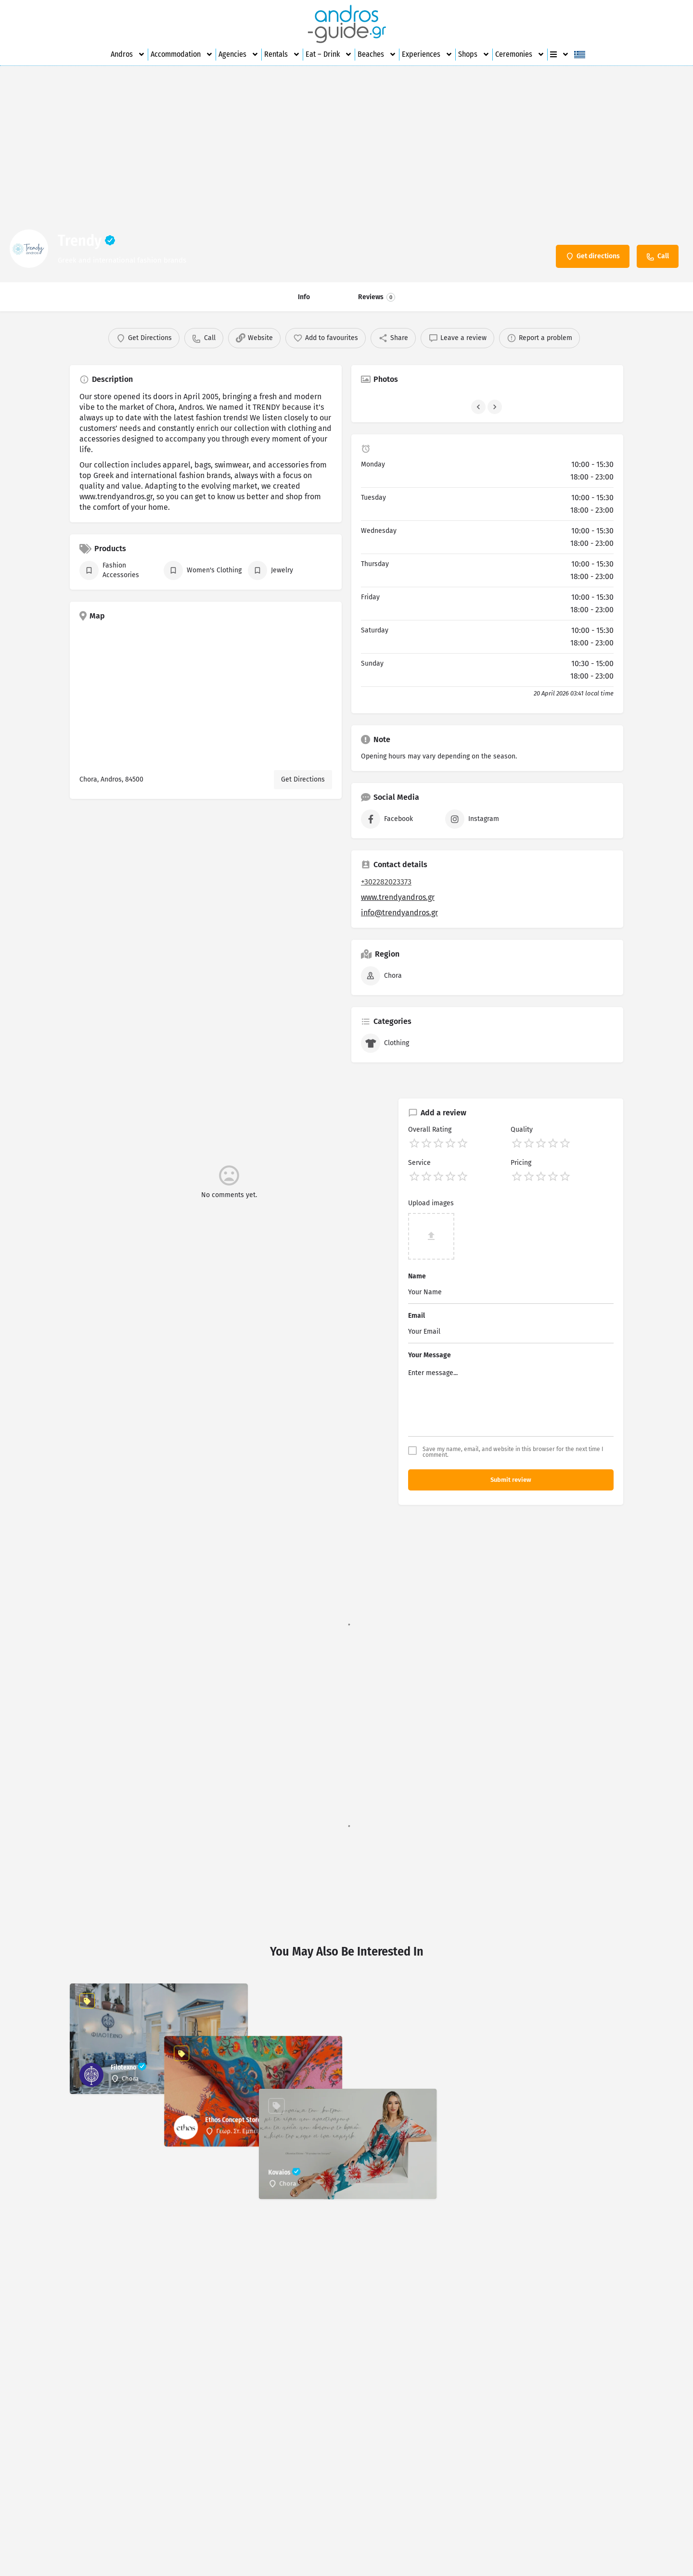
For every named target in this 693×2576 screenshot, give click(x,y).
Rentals (282, 54)
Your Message (429, 1355)
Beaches (377, 54)
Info (304, 297)
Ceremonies (520, 54)
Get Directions (303, 779)
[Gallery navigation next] (496, 407)
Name (417, 1276)
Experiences (427, 54)
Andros (128, 54)
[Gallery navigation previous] (479, 407)
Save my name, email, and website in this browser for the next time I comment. (513, 1452)
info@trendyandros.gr (399, 912)
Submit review (510, 1479)
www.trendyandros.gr (398, 897)
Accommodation (182, 54)
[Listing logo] (29, 248)
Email (416, 1316)
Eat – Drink (329, 54)
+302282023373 (386, 881)
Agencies (238, 54)
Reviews (376, 297)
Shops (474, 54)
